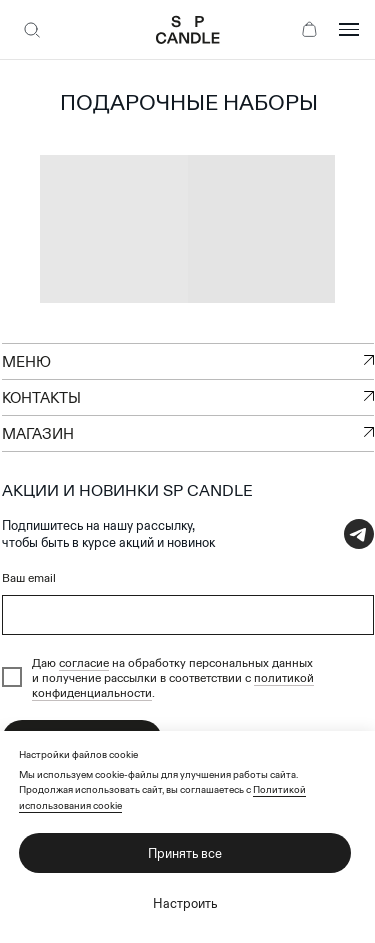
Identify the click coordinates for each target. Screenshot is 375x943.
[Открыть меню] (349, 30)
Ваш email (29, 577)
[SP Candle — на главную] (187, 30)
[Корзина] (309, 30)
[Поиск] (32, 30)
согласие (84, 662)
